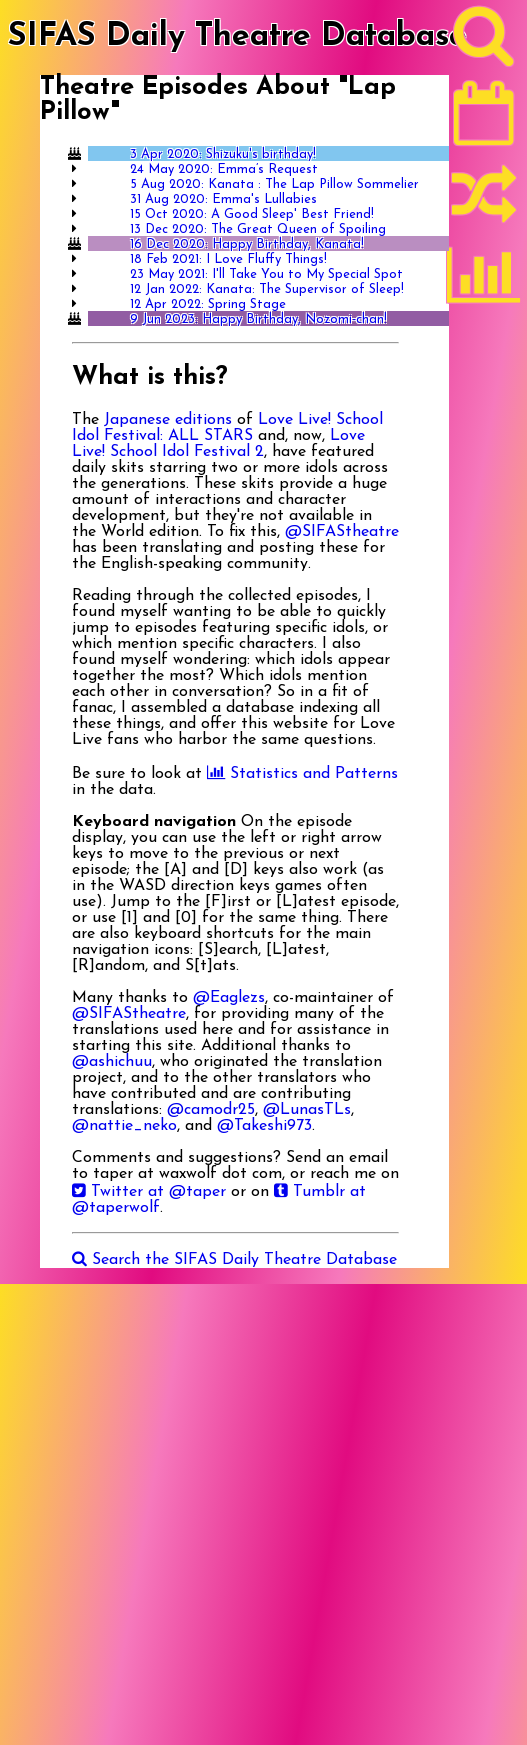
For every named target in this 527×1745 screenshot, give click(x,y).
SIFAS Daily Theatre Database (237, 37)
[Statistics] (484, 282)
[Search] (484, 41)
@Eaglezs (229, 998)
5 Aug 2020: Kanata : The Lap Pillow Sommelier (274, 184)
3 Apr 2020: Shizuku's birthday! (223, 154)
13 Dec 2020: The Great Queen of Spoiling (258, 229)
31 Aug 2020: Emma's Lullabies (223, 199)
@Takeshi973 (264, 1126)
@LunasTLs (307, 1110)
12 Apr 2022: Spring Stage (208, 304)
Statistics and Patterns (302, 774)
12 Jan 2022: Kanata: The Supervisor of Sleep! (267, 289)
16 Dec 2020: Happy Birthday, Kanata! (247, 244)
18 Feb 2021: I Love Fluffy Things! (228, 259)
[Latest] (484, 120)
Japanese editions (168, 420)
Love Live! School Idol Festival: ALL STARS (227, 428)
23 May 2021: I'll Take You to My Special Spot (266, 274)
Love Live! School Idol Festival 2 (218, 444)
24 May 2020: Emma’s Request (224, 169)
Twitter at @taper (149, 1192)
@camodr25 (211, 1110)
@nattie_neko (124, 1126)
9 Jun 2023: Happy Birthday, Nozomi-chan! (258, 319)
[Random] (484, 203)
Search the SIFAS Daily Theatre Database (234, 1260)
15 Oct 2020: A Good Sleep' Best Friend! (252, 214)
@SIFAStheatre (342, 532)
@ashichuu (112, 1062)
